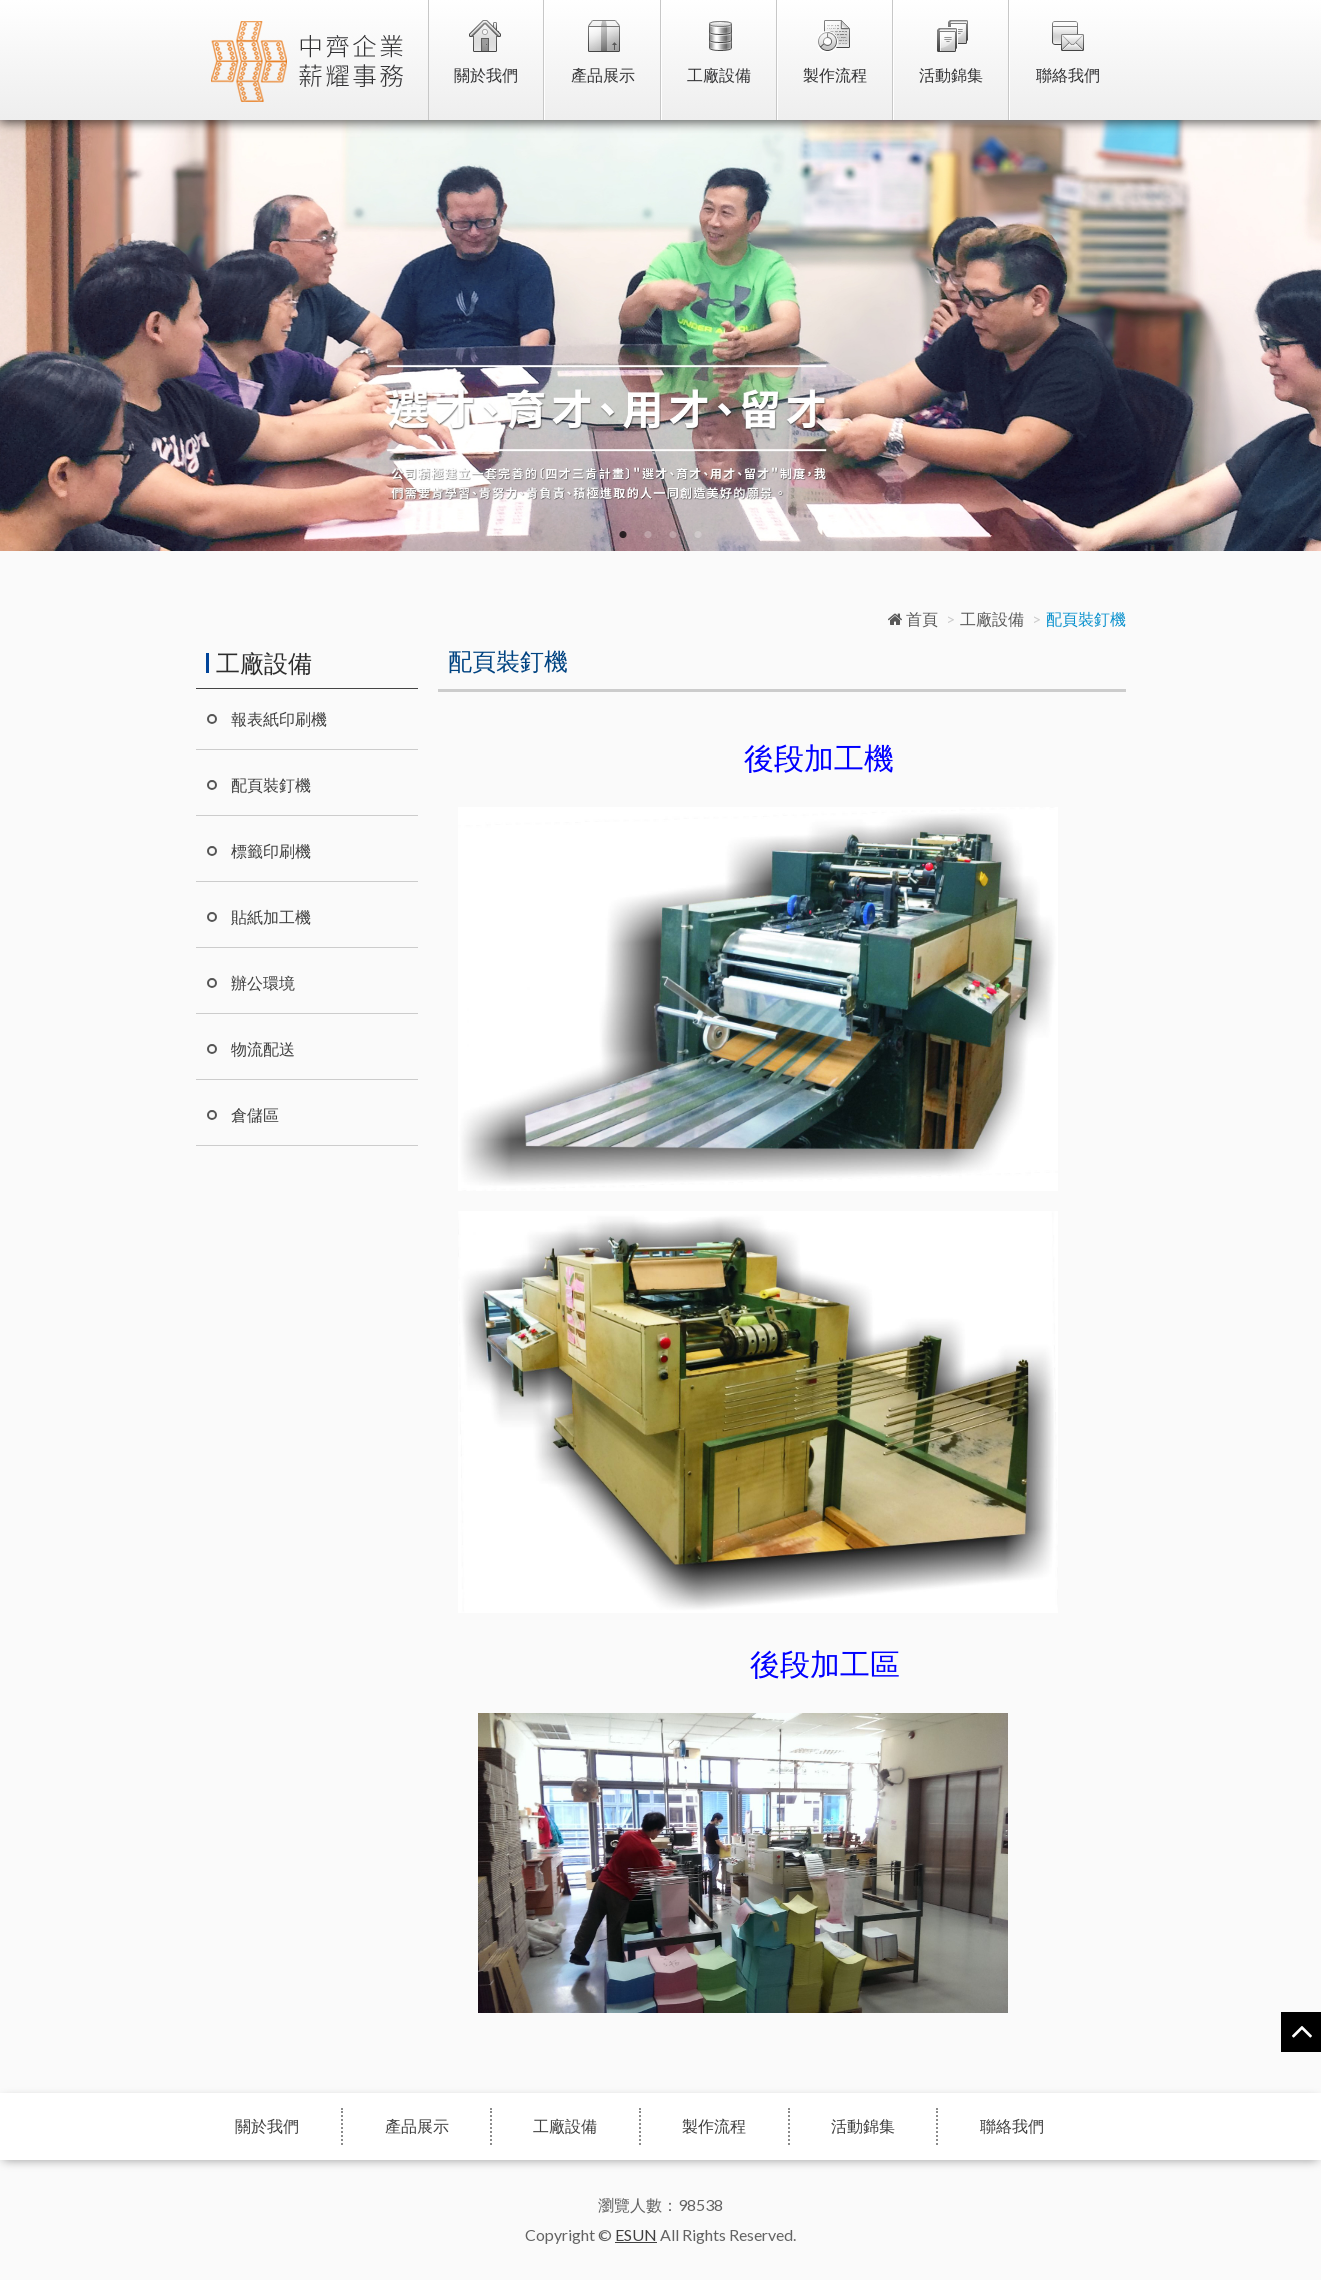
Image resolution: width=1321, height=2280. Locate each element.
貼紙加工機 (271, 916)
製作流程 (835, 74)
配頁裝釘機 (271, 784)
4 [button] (698, 535)
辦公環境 (263, 982)
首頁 (913, 618)
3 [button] (673, 535)
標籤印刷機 (271, 850)
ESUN (636, 2234)
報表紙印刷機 (279, 718)
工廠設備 (719, 74)
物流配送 (263, 1048)
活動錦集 (951, 74)
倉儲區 (255, 1114)
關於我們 (486, 74)
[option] (660, 335)
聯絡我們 (1068, 74)
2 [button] (648, 535)
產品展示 (603, 74)
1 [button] (623, 535)
